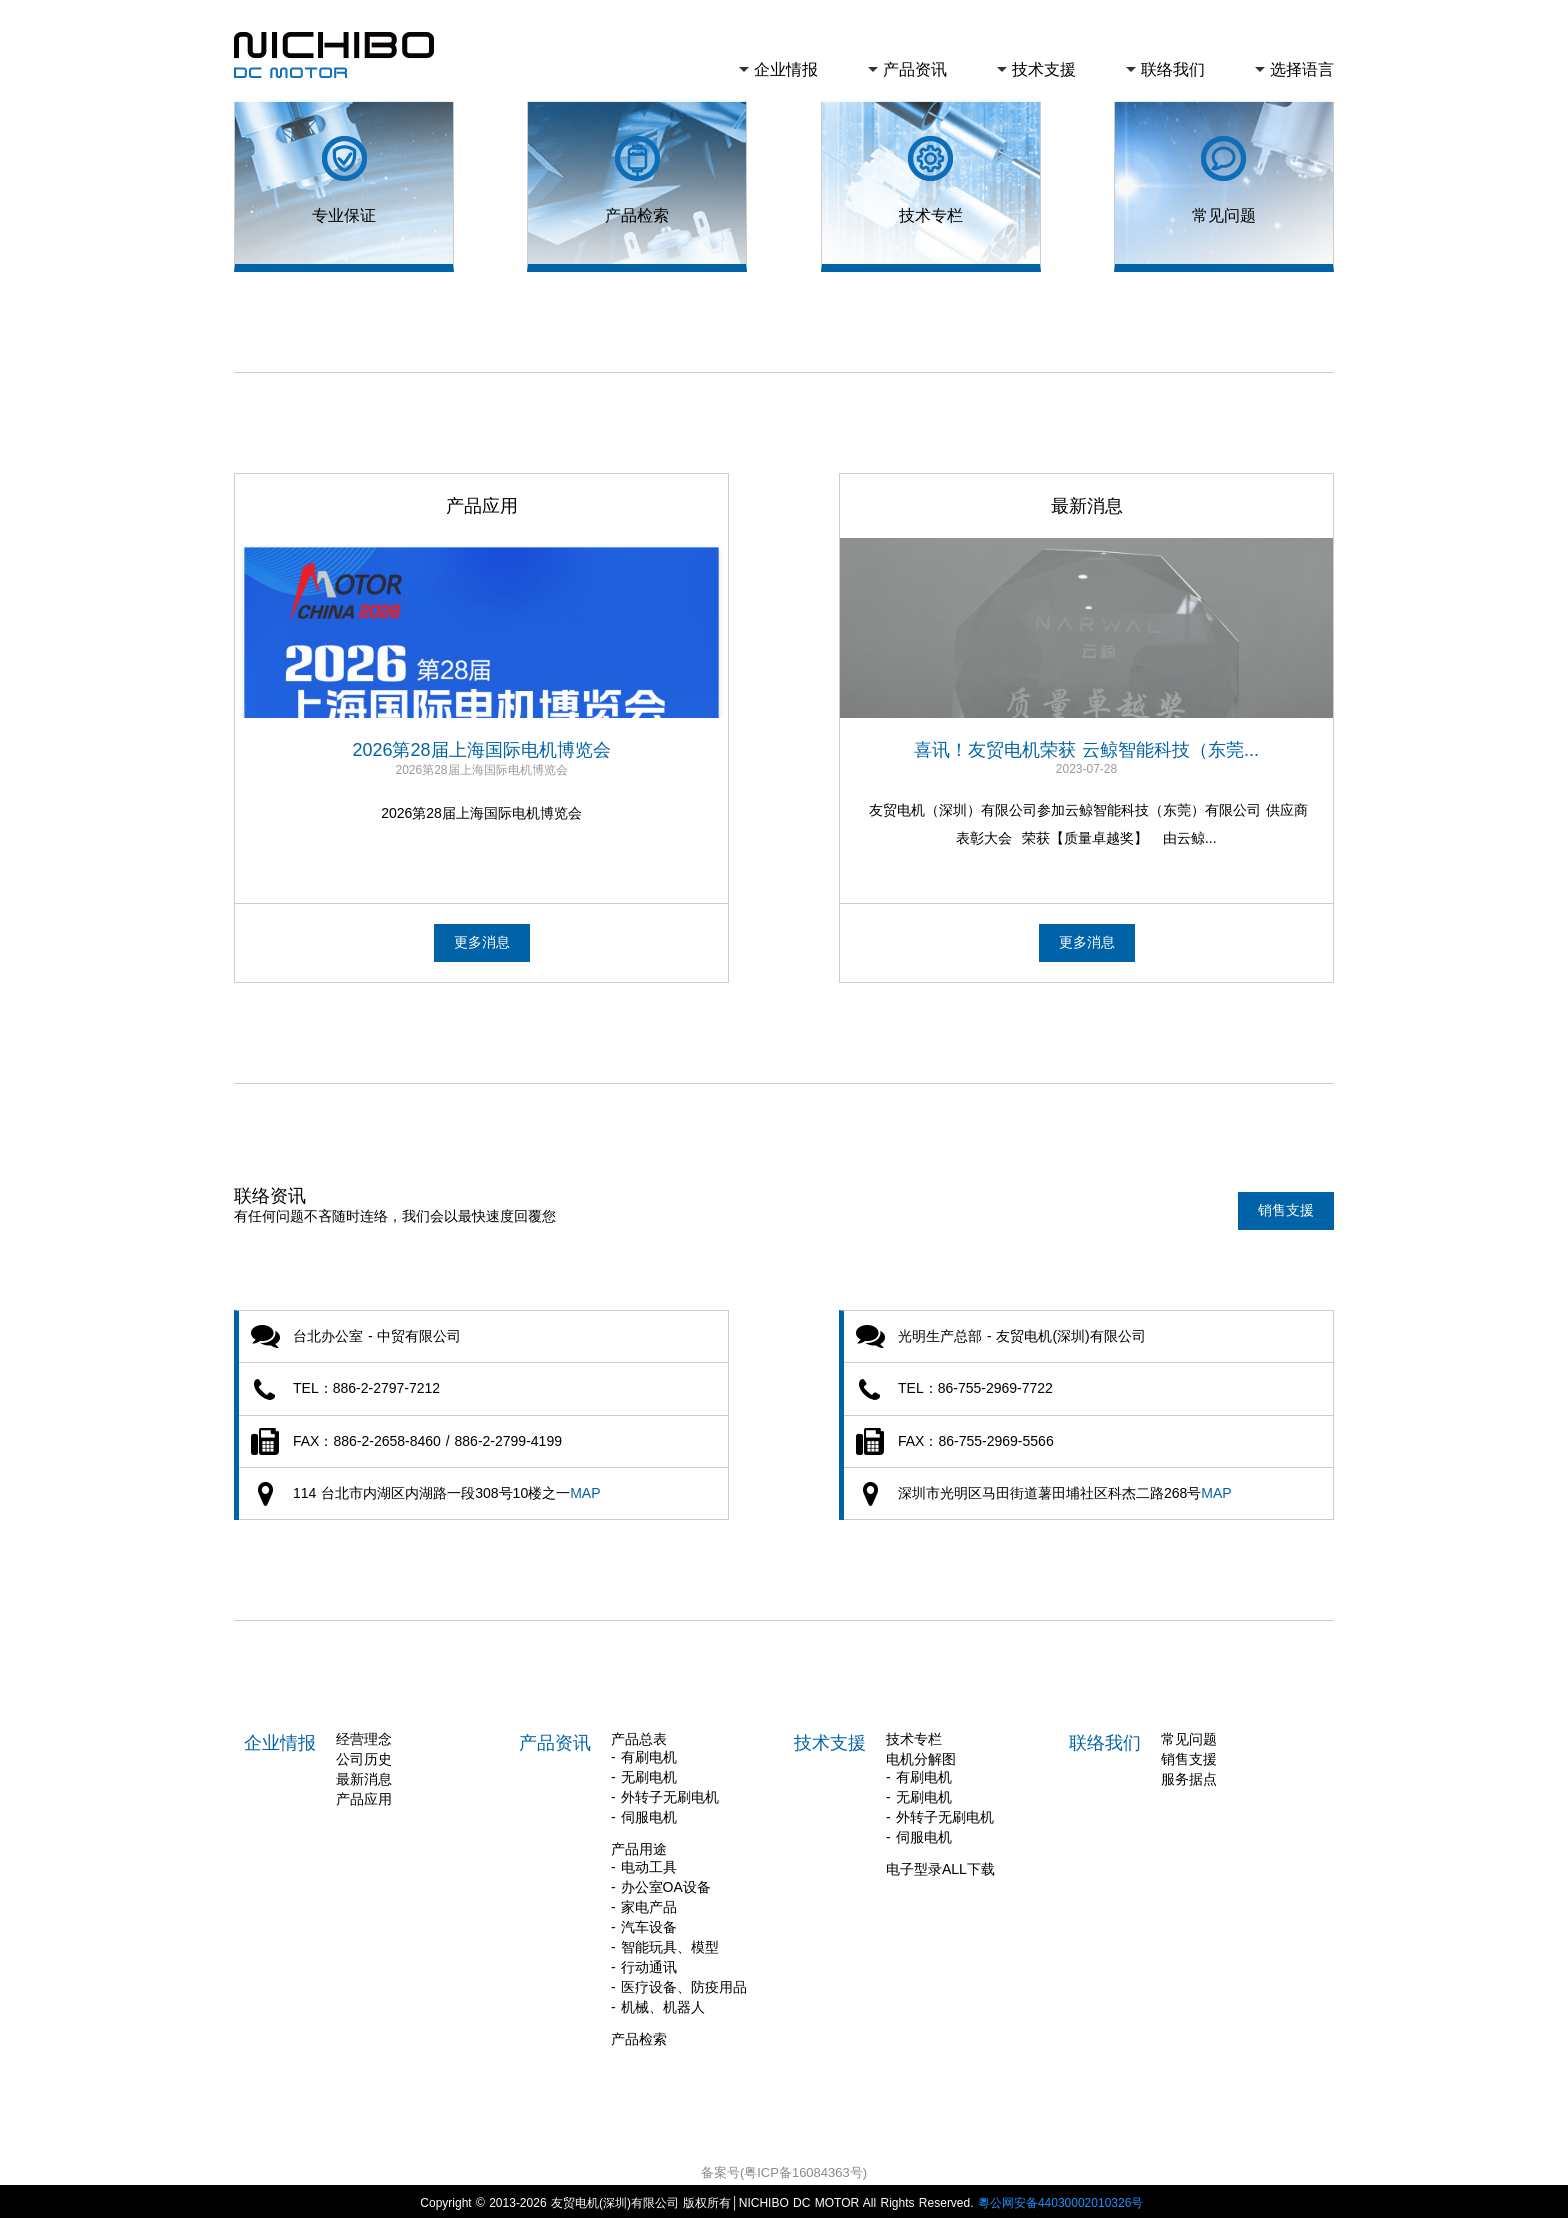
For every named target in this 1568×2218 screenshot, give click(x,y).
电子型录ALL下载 (940, 1865)
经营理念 (364, 1735)
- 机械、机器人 (658, 2003)
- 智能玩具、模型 (665, 1943)
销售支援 (1286, 1202)
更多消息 (482, 942)
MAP (585, 1489)
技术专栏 (914, 1735)
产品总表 (639, 1735)
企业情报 (786, 69)
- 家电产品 (644, 1903)
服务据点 (1189, 1775)
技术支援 (1044, 69)
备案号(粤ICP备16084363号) (784, 2168)
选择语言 (1302, 69)
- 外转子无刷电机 (665, 1793)
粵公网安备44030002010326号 (1063, 2199)
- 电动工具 (644, 1863)
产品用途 (639, 1845)
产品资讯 (915, 69)
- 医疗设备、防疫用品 (679, 1983)
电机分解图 (921, 1755)
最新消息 (364, 1775)
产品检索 (639, 2035)
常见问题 (1189, 1735)
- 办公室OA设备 (661, 1883)
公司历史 (364, 1755)
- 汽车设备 (644, 1923)
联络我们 (1173, 69)
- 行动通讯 (644, 1963)
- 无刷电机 (644, 1773)
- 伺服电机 (644, 1813)
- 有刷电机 (644, 1753)
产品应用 (364, 1795)
